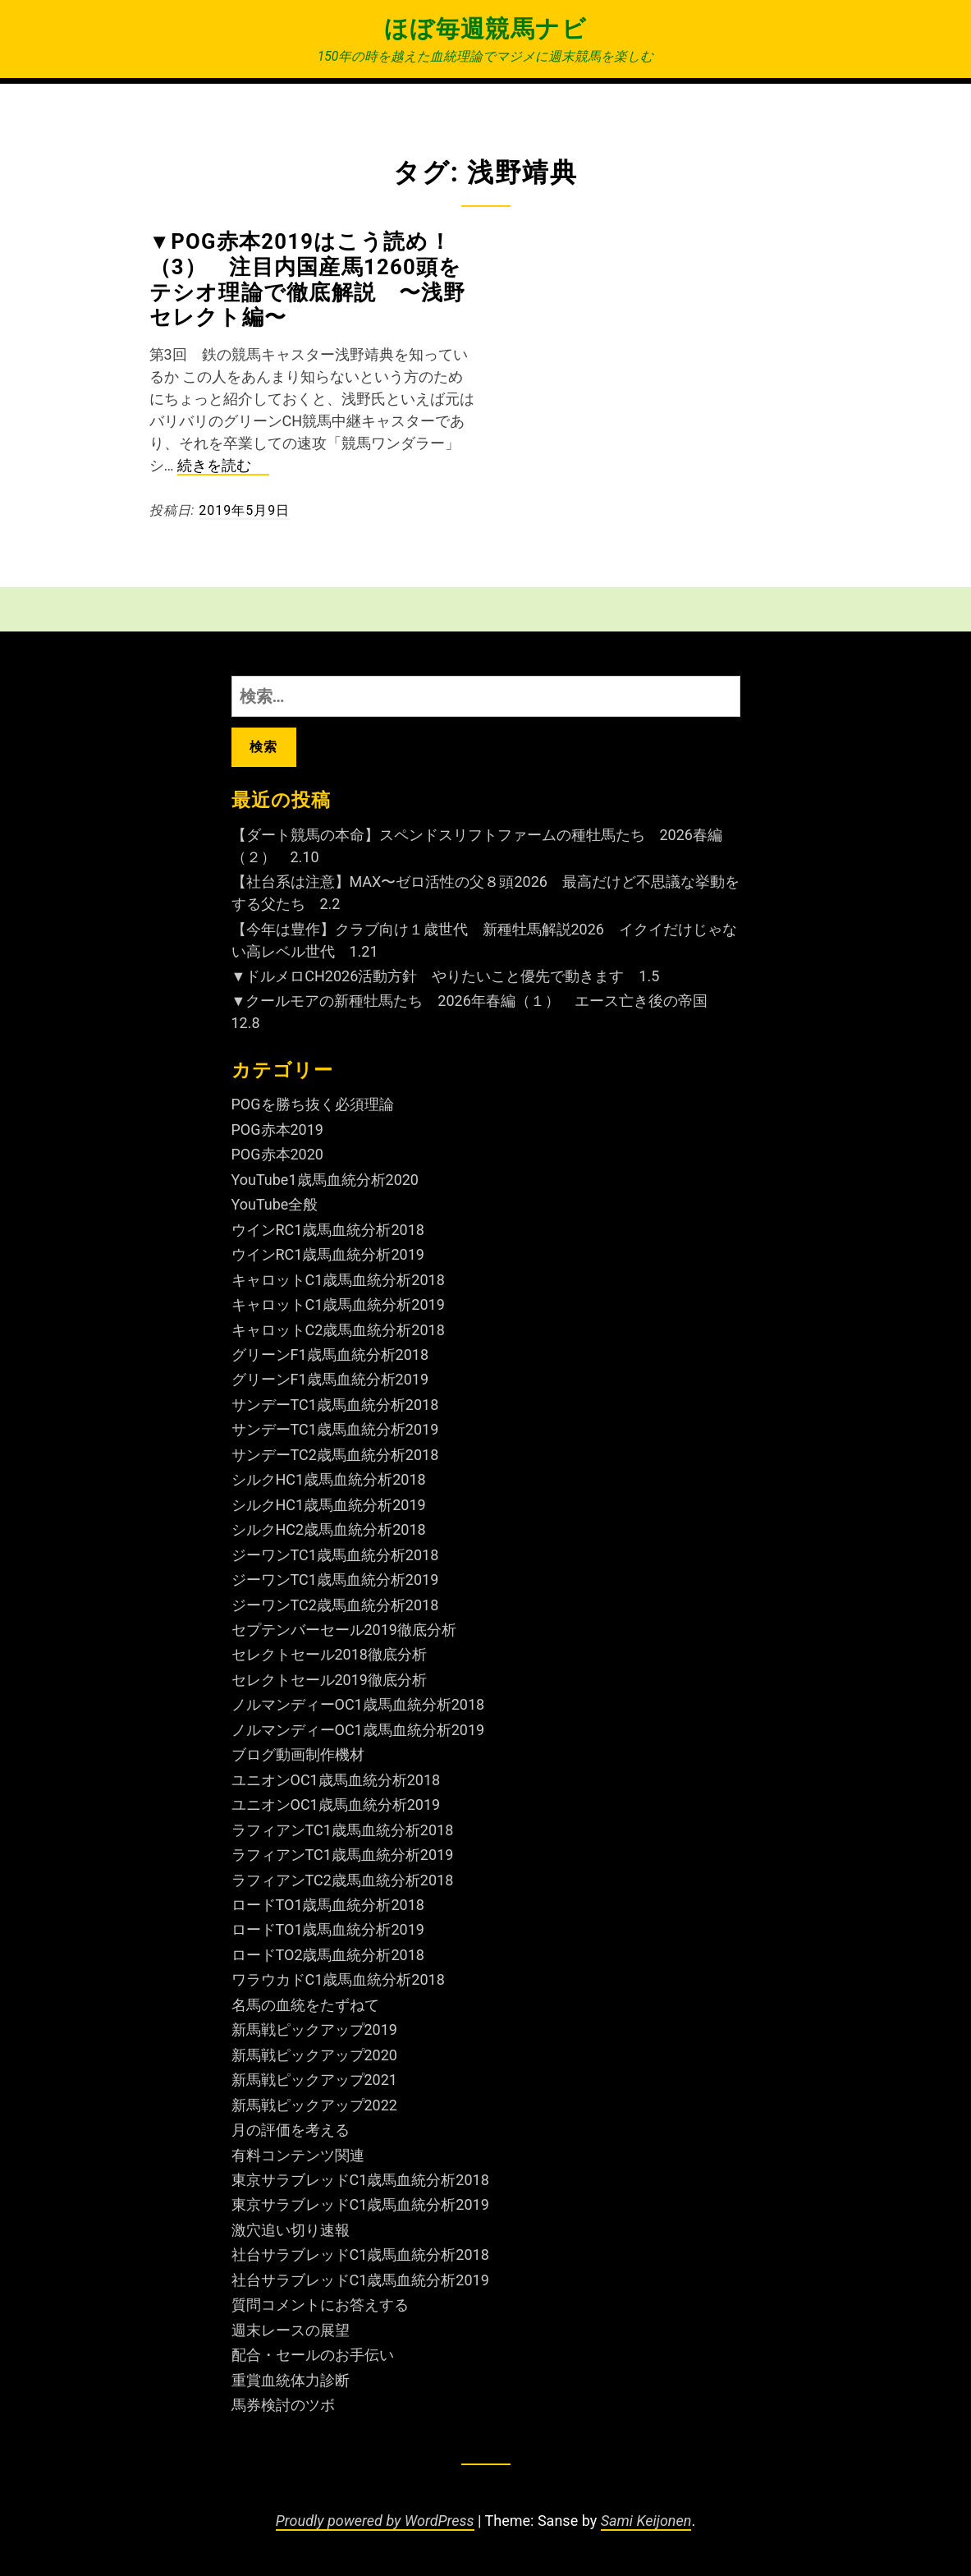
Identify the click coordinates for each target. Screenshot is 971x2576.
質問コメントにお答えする (320, 2304)
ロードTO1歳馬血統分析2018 (327, 1904)
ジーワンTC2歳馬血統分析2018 (335, 1605)
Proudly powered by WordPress (375, 2520)
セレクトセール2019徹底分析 (329, 1679)
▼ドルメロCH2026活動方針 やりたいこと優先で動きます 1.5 (445, 976)
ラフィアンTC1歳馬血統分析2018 (342, 1830)
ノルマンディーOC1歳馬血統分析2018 (358, 1704)
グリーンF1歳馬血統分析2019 (330, 1379)
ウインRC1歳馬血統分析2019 (327, 1254)
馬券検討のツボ (283, 2404)
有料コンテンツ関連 (297, 2155)
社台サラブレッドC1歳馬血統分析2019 (360, 2280)
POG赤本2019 (277, 1129)
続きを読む (223, 466)
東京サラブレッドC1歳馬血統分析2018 (360, 2179)
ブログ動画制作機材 (297, 1754)
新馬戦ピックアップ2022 (314, 2105)
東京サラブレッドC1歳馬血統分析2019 (360, 2204)
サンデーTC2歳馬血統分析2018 (335, 1454)
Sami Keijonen (646, 2520)
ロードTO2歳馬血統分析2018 (327, 1954)
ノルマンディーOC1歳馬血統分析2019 (358, 1729)
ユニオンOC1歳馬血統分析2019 (336, 1804)
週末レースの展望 (290, 2330)
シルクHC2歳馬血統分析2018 (328, 1529)
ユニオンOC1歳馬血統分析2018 (336, 1780)
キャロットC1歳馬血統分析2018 (338, 1279)
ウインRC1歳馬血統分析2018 (327, 1229)
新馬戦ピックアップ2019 (314, 2029)
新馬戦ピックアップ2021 (314, 2079)
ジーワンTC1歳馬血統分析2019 (335, 1579)
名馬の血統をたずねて (305, 2005)
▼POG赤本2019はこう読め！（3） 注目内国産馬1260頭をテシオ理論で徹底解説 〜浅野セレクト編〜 (307, 279)
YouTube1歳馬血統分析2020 (325, 1179)
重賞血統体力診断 (290, 2380)
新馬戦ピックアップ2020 (314, 2055)
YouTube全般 (274, 1204)
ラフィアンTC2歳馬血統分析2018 (342, 1880)
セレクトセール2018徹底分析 (329, 1654)
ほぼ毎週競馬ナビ (486, 29)
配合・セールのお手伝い (312, 2354)
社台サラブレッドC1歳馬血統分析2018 (360, 2254)
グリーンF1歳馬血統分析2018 (330, 1354)
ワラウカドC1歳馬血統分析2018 (338, 1979)
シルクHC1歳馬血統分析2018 (328, 1479)
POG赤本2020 (277, 1154)
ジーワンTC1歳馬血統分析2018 (335, 1555)
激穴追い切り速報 (290, 2230)
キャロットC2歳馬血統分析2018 (338, 1330)
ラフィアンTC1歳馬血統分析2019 (342, 1854)
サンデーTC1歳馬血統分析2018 (335, 1404)
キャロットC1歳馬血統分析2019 (338, 1304)
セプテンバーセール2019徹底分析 (343, 1629)
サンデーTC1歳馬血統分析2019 (335, 1429)
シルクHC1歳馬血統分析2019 (328, 1504)
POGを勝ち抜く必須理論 (312, 1104)
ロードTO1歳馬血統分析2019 (327, 1929)
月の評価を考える (290, 2129)
